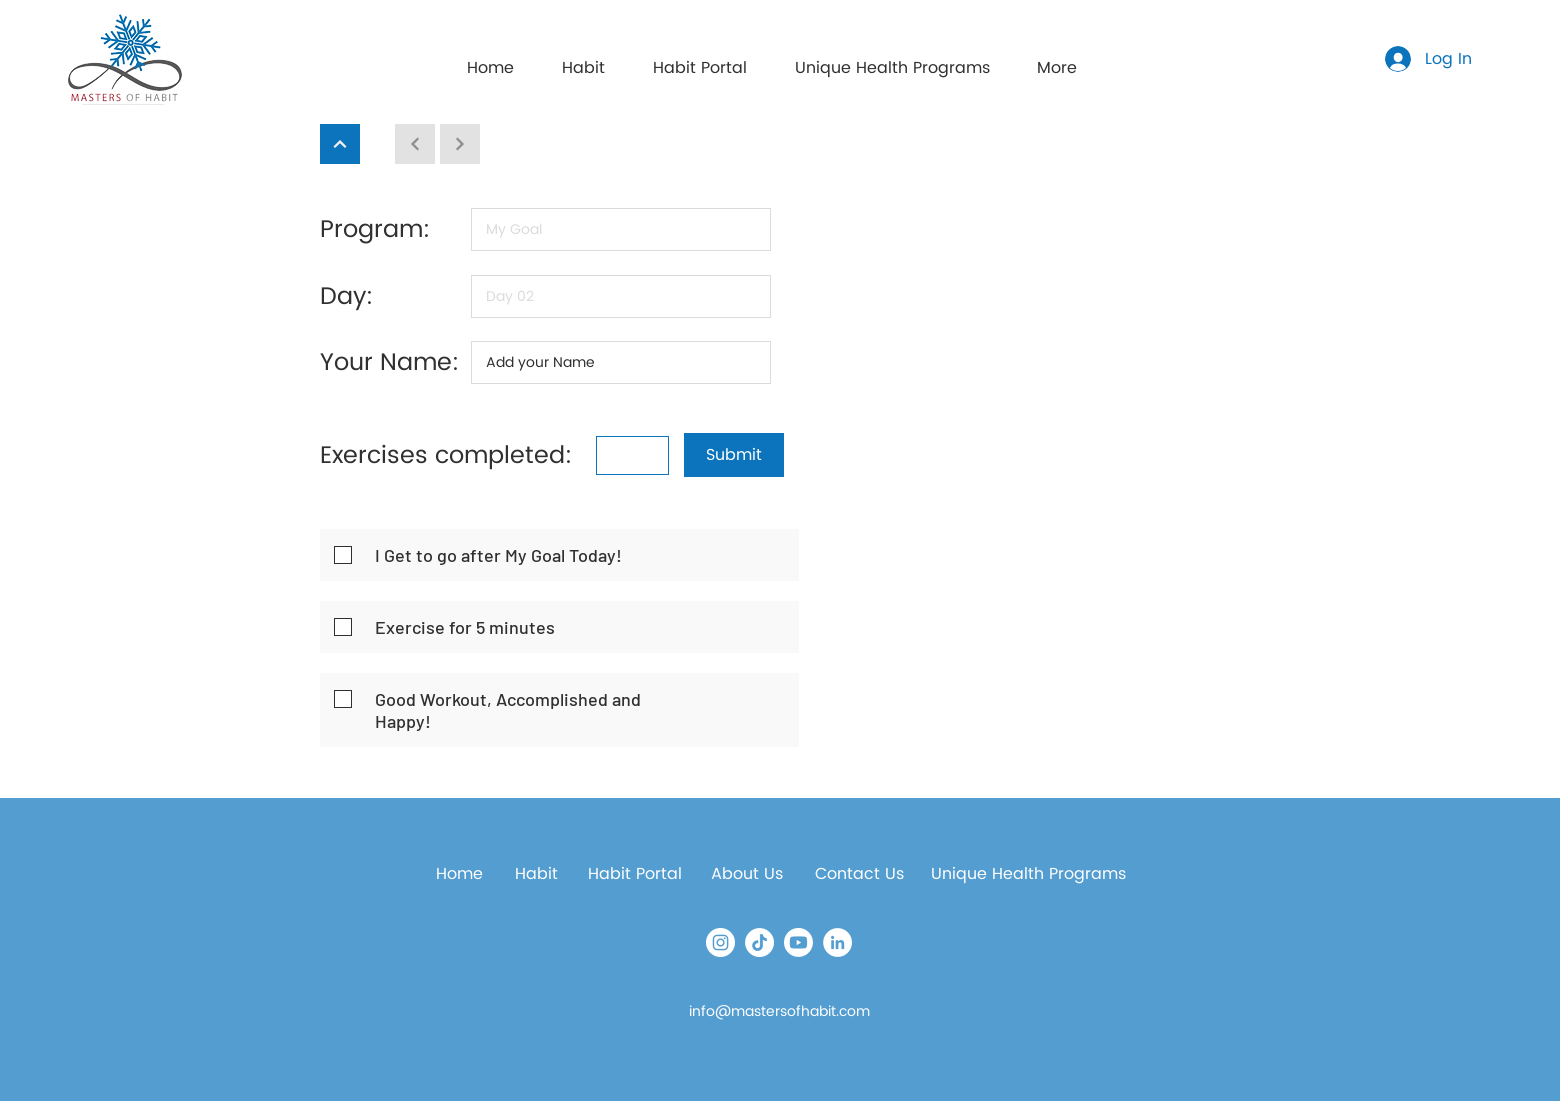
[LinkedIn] (837, 942)
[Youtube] (798, 942)
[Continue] (340, 144)
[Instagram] (720, 942)
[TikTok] (759, 942)
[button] (700, 59)
